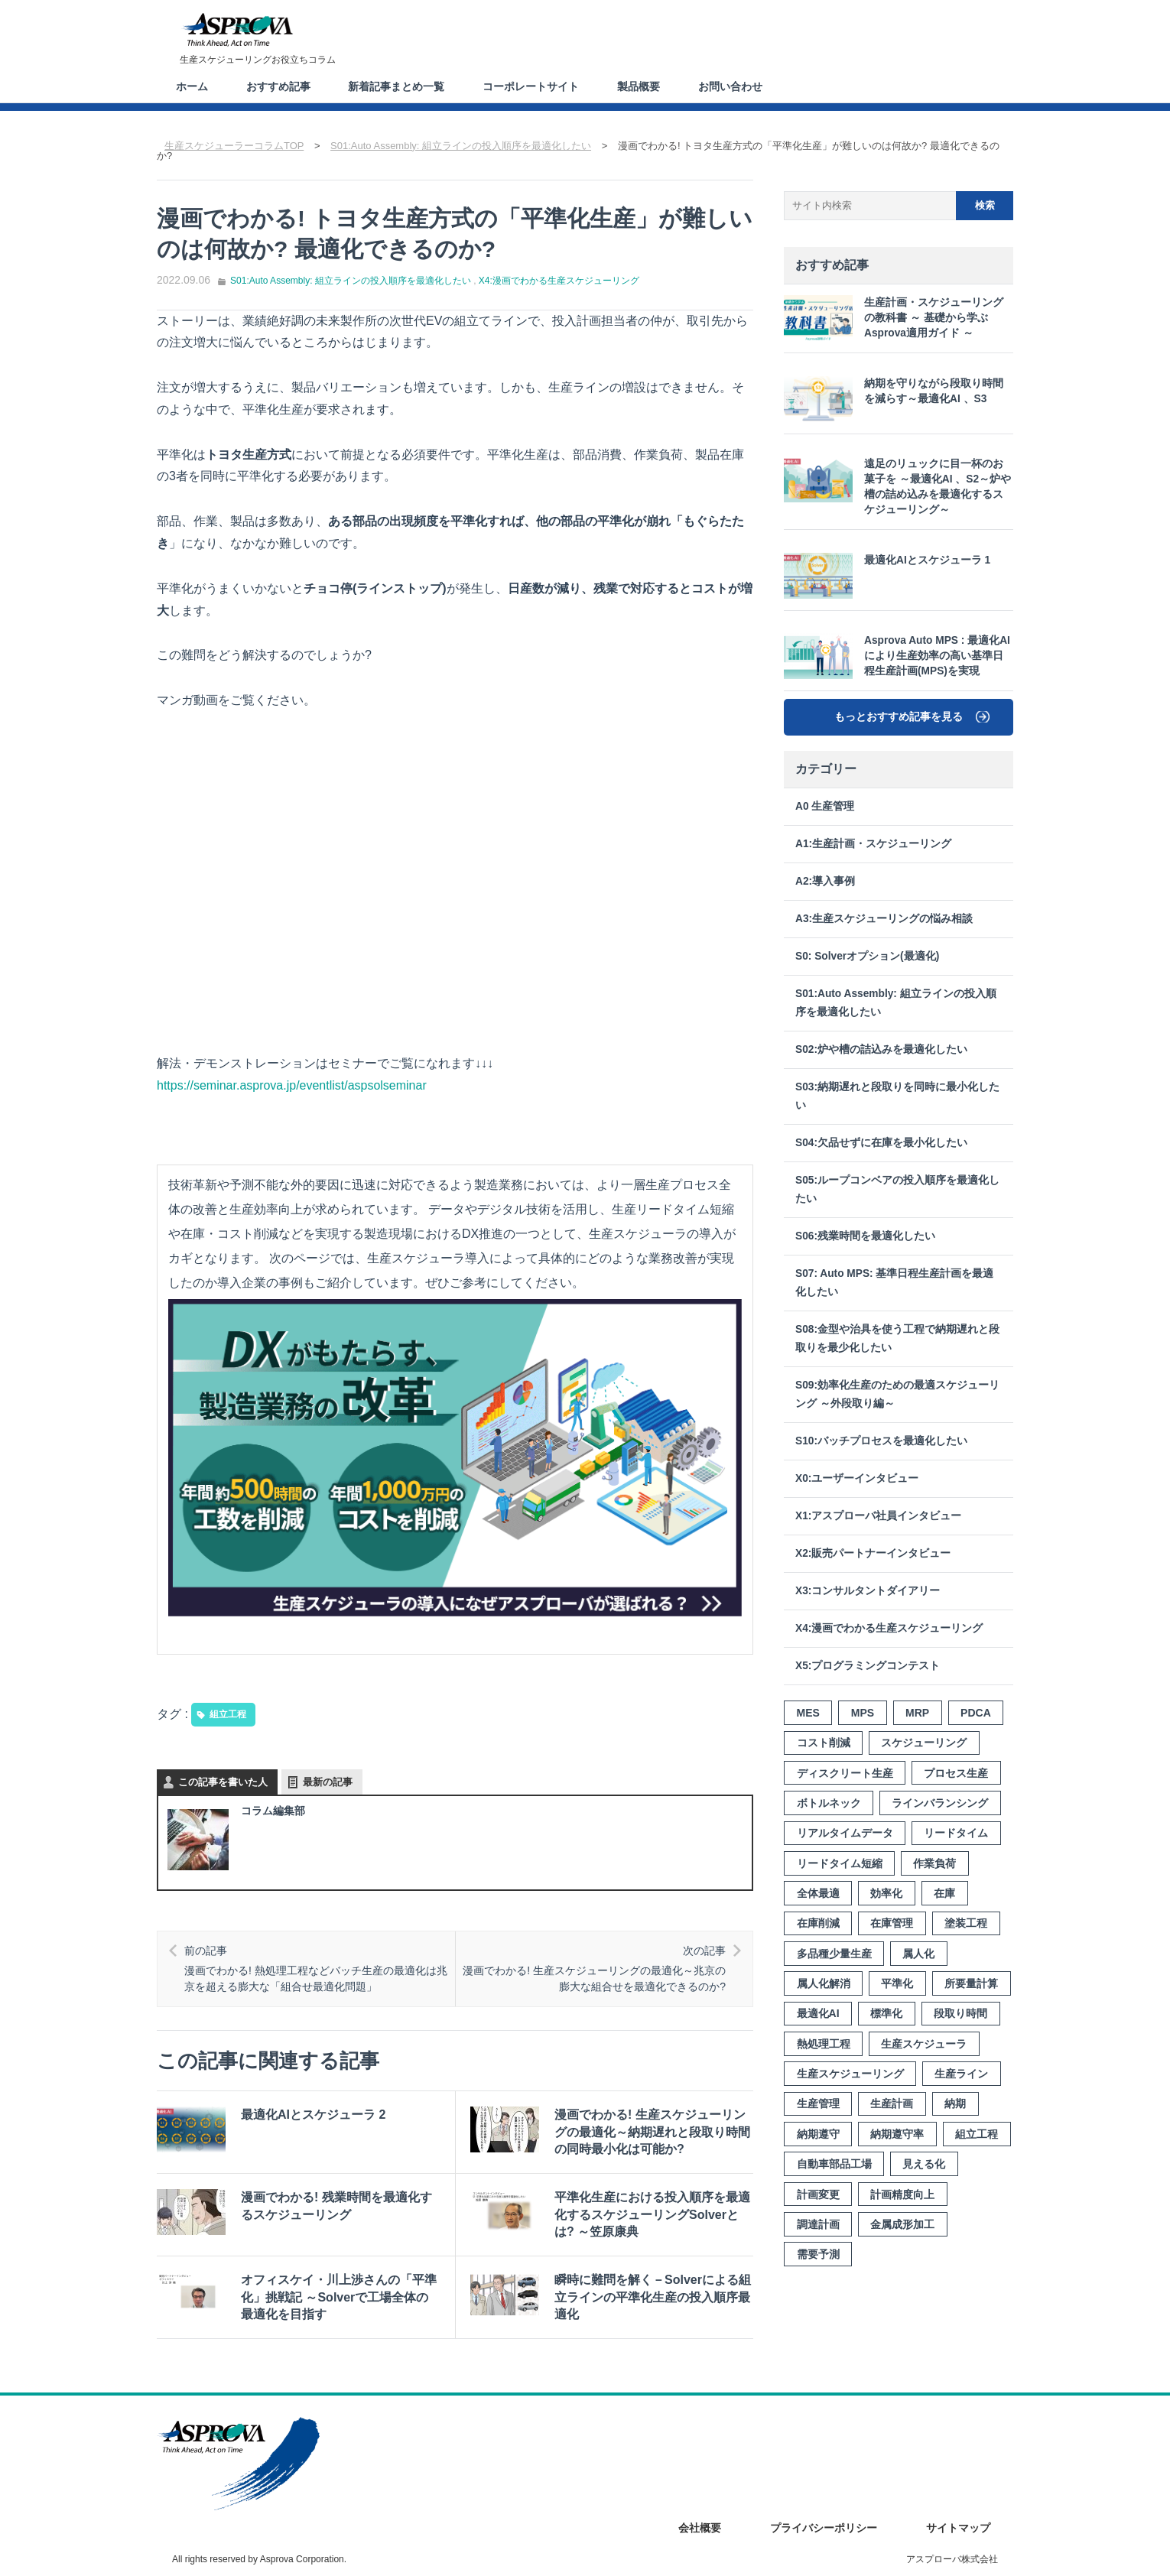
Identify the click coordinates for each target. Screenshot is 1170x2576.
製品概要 (639, 86)
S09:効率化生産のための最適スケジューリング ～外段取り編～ (897, 1394)
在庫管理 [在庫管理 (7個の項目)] (891, 1923)
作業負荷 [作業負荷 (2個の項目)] (934, 1863)
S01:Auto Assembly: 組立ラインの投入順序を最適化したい (350, 279)
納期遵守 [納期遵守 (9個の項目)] (818, 2134)
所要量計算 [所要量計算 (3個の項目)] (971, 1983)
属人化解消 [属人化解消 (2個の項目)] (823, 1983)
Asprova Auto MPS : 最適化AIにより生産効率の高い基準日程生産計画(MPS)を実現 (897, 656)
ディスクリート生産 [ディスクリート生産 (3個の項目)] (845, 1773)
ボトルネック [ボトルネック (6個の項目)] (829, 1803)
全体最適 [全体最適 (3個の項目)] (818, 1893)
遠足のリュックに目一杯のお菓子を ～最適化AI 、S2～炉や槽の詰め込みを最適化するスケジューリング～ (897, 485)
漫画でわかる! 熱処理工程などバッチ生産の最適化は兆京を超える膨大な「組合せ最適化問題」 (317, 1968)
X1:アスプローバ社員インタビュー (878, 1516)
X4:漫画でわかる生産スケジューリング (559, 279)
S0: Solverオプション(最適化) (867, 956)
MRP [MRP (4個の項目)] (917, 1713)
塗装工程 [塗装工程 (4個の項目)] (965, 1923)
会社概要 (699, 2528)
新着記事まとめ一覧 (397, 86)
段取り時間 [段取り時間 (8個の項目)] (960, 2013)
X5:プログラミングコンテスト (867, 1665)
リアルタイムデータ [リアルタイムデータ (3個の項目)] (845, 1833)
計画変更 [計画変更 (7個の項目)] (818, 2194)
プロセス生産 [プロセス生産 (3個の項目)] (956, 1773)
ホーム (192, 86)
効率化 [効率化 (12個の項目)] (886, 1893)
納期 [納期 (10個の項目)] (955, 2103)
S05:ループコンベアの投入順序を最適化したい (897, 1189)
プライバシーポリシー (823, 2528)
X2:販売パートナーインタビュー (873, 1553)
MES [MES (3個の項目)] (808, 1713)
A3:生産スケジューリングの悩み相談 (884, 918)
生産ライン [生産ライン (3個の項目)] (961, 2074)
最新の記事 (328, 1782)
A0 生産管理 (824, 806)
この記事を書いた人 (223, 1782)
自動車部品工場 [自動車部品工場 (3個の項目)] (834, 2164)
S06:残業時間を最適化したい (865, 1236)
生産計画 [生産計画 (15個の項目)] (891, 2103)
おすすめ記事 (278, 86)
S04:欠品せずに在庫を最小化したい (881, 1142)
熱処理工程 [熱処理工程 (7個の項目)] (823, 2044)
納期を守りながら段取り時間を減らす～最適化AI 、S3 (893, 399)
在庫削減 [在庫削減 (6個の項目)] (818, 1923)
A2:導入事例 (825, 881)
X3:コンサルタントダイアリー (867, 1591)
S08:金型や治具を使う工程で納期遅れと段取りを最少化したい (897, 1338)
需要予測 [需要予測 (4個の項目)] (818, 2254)
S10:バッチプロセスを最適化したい (881, 1441)
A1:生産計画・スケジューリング (873, 843)
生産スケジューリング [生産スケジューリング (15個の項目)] (850, 2074)
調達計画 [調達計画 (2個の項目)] (818, 2224)
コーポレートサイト (531, 86)
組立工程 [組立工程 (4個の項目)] (976, 2134)
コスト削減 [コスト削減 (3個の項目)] (823, 1742)
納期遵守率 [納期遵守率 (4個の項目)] (897, 2134)
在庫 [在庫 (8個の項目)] (944, 1893)
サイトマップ (958, 2528)
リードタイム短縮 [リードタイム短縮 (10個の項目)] (839, 1863)
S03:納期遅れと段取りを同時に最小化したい (897, 1096)
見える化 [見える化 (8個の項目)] (923, 2164)
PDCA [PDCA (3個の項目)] (975, 1713)
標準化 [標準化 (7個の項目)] (886, 2013)
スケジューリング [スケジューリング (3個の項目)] (924, 1742)
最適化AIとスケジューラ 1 (887, 576)
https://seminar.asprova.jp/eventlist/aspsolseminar (292, 1084)
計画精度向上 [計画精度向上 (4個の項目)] (902, 2194)
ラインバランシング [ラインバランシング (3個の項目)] (940, 1803)
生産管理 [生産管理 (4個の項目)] (818, 2103)
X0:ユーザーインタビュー (856, 1478)
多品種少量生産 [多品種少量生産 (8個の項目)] (834, 1953)
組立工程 (228, 1714)
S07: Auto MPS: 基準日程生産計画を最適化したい (894, 1283)
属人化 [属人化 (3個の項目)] (918, 1953)
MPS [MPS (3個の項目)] (862, 1713)
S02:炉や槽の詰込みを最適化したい (881, 1049)
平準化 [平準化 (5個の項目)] (897, 1983)
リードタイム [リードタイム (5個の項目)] (956, 1833)
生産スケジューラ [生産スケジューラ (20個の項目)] (924, 2044)
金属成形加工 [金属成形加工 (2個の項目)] (902, 2224)
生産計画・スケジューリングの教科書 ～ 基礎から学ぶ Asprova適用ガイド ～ (893, 318)
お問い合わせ (731, 86)
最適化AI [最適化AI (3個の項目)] (818, 2013)
